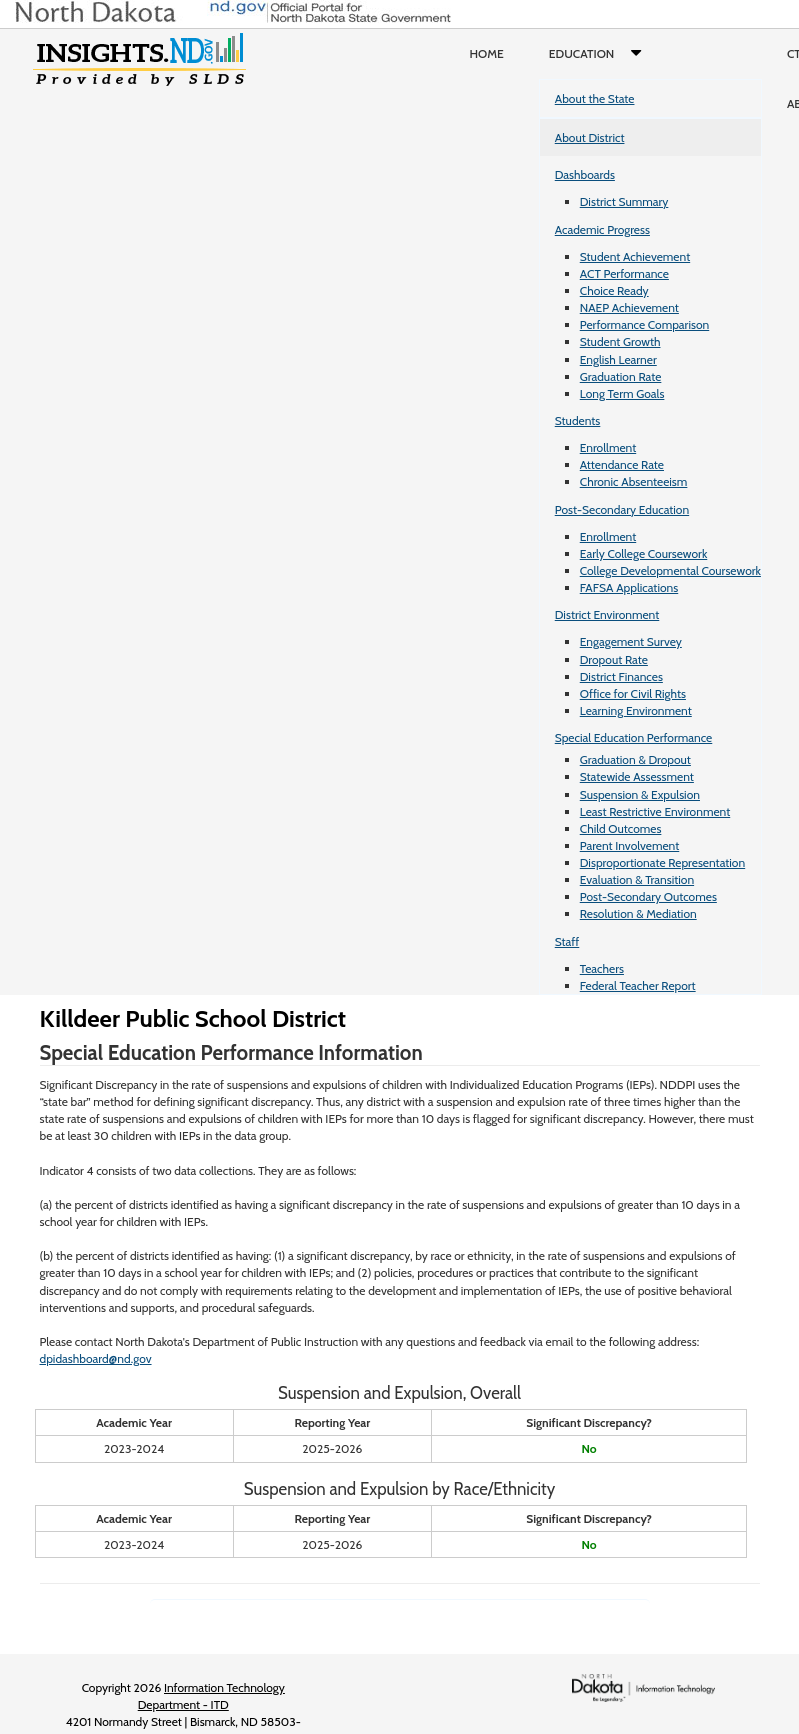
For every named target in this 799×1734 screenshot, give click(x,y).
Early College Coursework (644, 553)
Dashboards (585, 174)
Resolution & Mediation (638, 913)
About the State (595, 98)
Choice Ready (614, 290)
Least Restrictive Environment (655, 811)
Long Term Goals (622, 393)
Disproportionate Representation (662, 862)
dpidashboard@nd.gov (96, 1358)
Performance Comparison (645, 324)
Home (487, 53)
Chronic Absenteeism (634, 481)
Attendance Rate (622, 464)
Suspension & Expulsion (640, 794)
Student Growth (620, 341)
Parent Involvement (630, 845)
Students (578, 420)
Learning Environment (636, 710)
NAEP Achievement (629, 307)
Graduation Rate (621, 376)
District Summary (624, 201)
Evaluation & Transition (637, 879)
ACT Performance (624, 273)
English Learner (618, 359)
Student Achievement (635, 256)
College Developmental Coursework (670, 570)
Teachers (602, 968)
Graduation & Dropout (635, 759)
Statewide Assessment (637, 776)
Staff (567, 941)
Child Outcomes (621, 828)
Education (599, 54)
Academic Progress (602, 229)
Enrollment (608, 447)
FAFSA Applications (629, 587)
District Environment (607, 614)
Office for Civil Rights (633, 693)
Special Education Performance (634, 737)
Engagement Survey (631, 641)
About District (590, 137)
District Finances (621, 676)
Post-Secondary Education (622, 509)
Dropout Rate (614, 659)
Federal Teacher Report (638, 985)
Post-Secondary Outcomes (648, 896)
